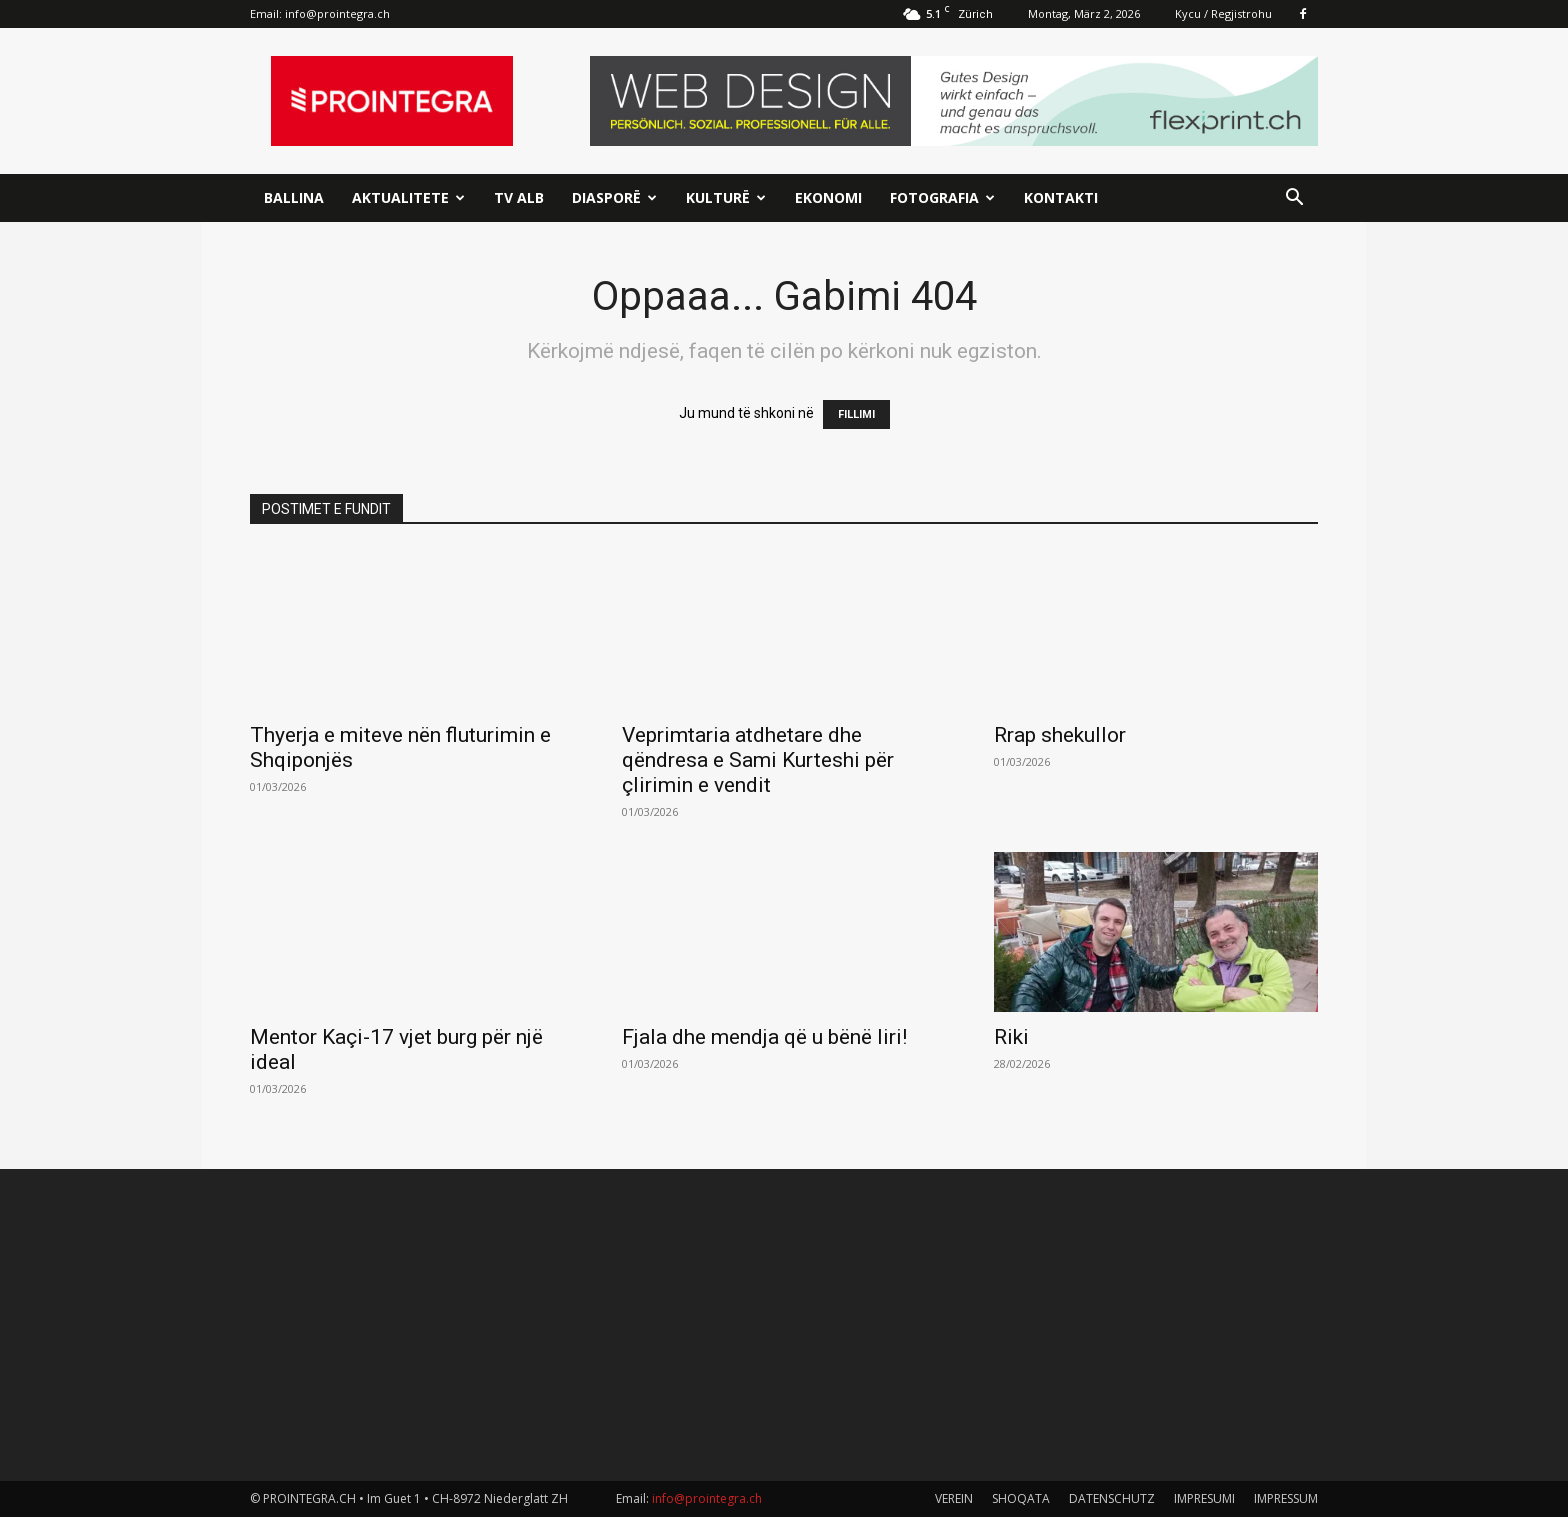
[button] (1294, 199)
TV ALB (519, 197)
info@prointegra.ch (337, 13)
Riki (1011, 1037)
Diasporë (614, 197)
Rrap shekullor (1060, 735)
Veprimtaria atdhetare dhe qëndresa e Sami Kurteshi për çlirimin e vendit (758, 760)
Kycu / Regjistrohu (1223, 13)
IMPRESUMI (1204, 1498)
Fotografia (942, 197)
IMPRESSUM (1286, 1498)
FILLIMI (856, 414)
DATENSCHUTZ (1112, 1498)
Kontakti (1061, 197)
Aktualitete (408, 197)
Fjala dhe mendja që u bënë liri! (764, 1037)
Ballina (294, 197)
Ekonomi (828, 197)
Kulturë (726, 197)
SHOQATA (1021, 1498)
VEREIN (954, 1498)
